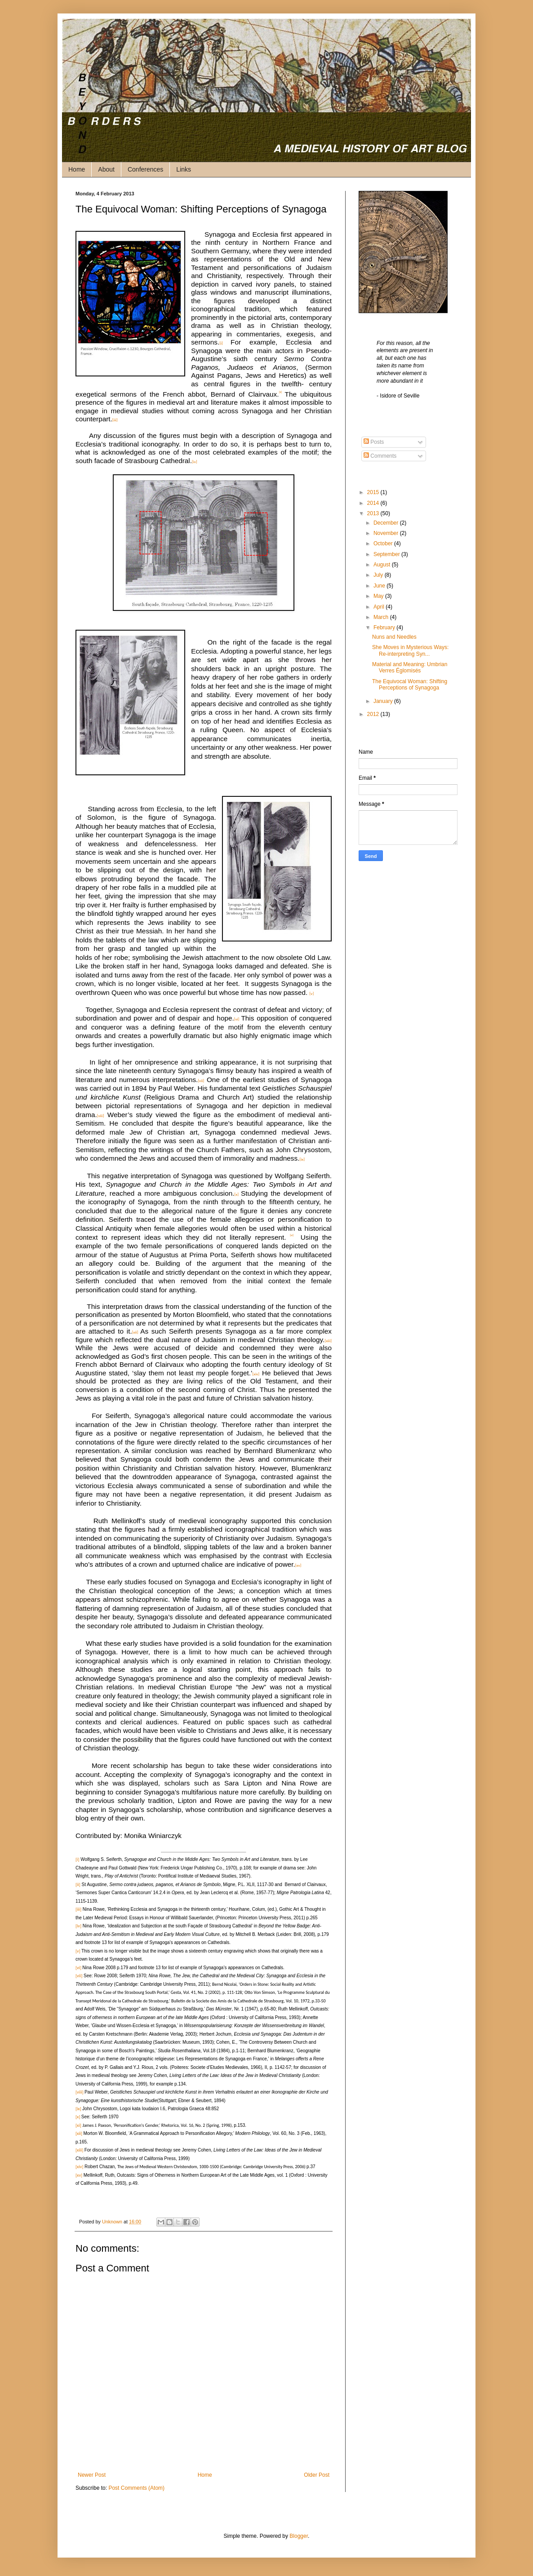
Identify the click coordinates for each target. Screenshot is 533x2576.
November (386, 533)
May (379, 596)
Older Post (316, 2475)
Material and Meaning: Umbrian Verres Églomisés (409, 667)
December (386, 523)
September (387, 554)
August (382, 564)
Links (183, 169)
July (379, 575)
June (379, 586)
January (383, 701)
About (106, 169)
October (383, 543)
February (384, 627)
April (379, 607)
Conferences (145, 169)
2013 (374, 513)
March (381, 617)
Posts (374, 442)
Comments (380, 456)
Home (76, 169)
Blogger (298, 2536)
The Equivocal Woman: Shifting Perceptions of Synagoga (409, 684)
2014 (374, 503)
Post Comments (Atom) (136, 2488)
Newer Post (92, 2475)
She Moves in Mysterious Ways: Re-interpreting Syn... (410, 650)
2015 (374, 492)
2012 (374, 714)
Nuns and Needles (394, 637)
